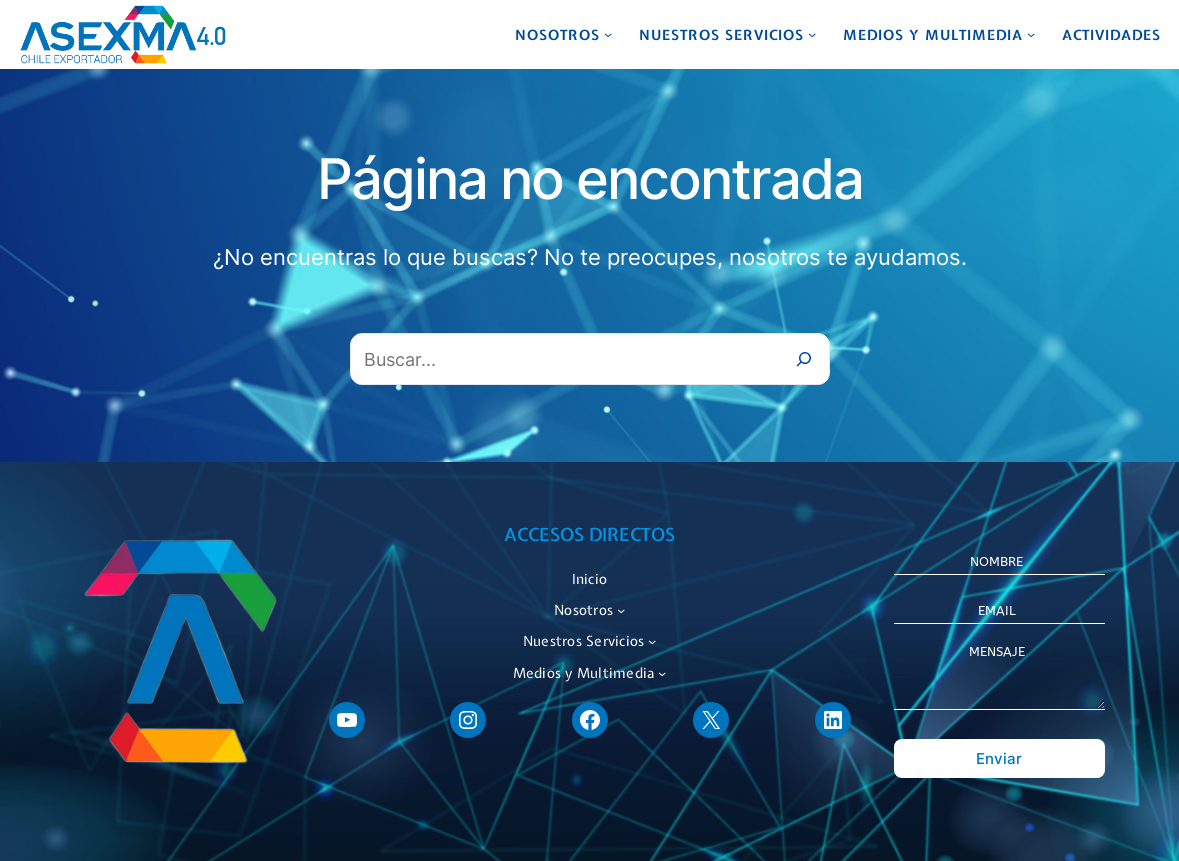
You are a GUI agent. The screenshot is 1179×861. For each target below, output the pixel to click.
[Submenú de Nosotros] (608, 34)
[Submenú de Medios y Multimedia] (1031, 34)
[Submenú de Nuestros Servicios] (812, 34)
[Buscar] (804, 359)
